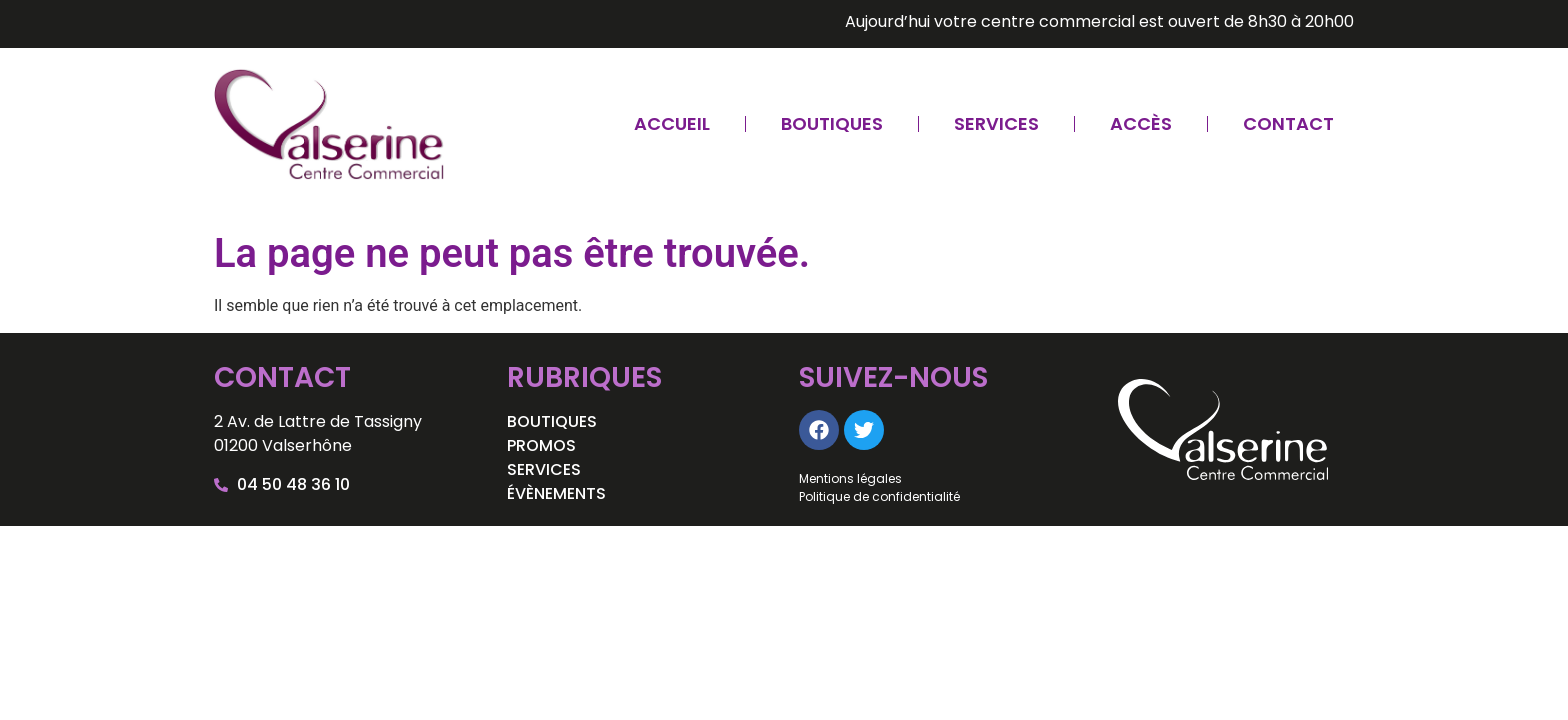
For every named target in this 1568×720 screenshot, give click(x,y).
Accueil (672, 123)
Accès (1141, 123)
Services (996, 123)
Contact (1288, 123)
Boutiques (832, 123)
